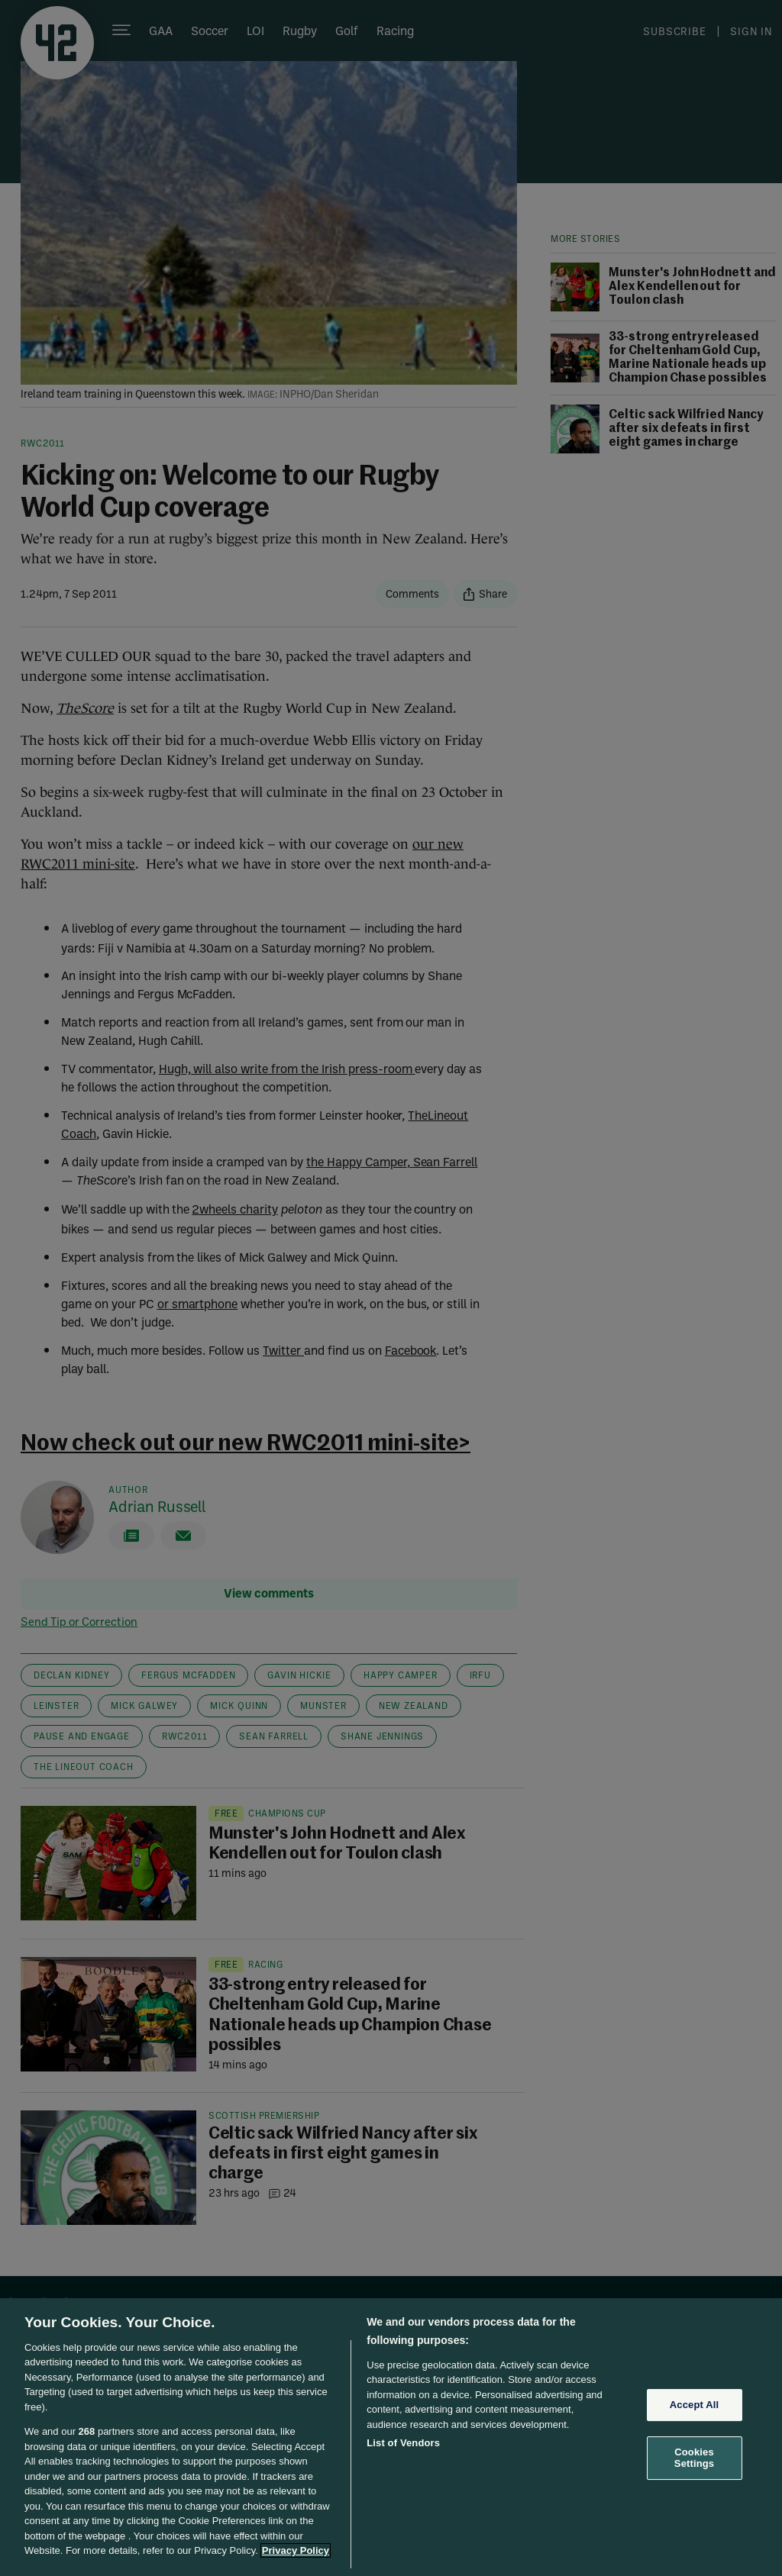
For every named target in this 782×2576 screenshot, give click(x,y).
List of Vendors (403, 2443)
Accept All (694, 2404)
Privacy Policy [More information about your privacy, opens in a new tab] (295, 2550)
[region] (391, 2437)
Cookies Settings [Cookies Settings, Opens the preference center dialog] (694, 2458)
